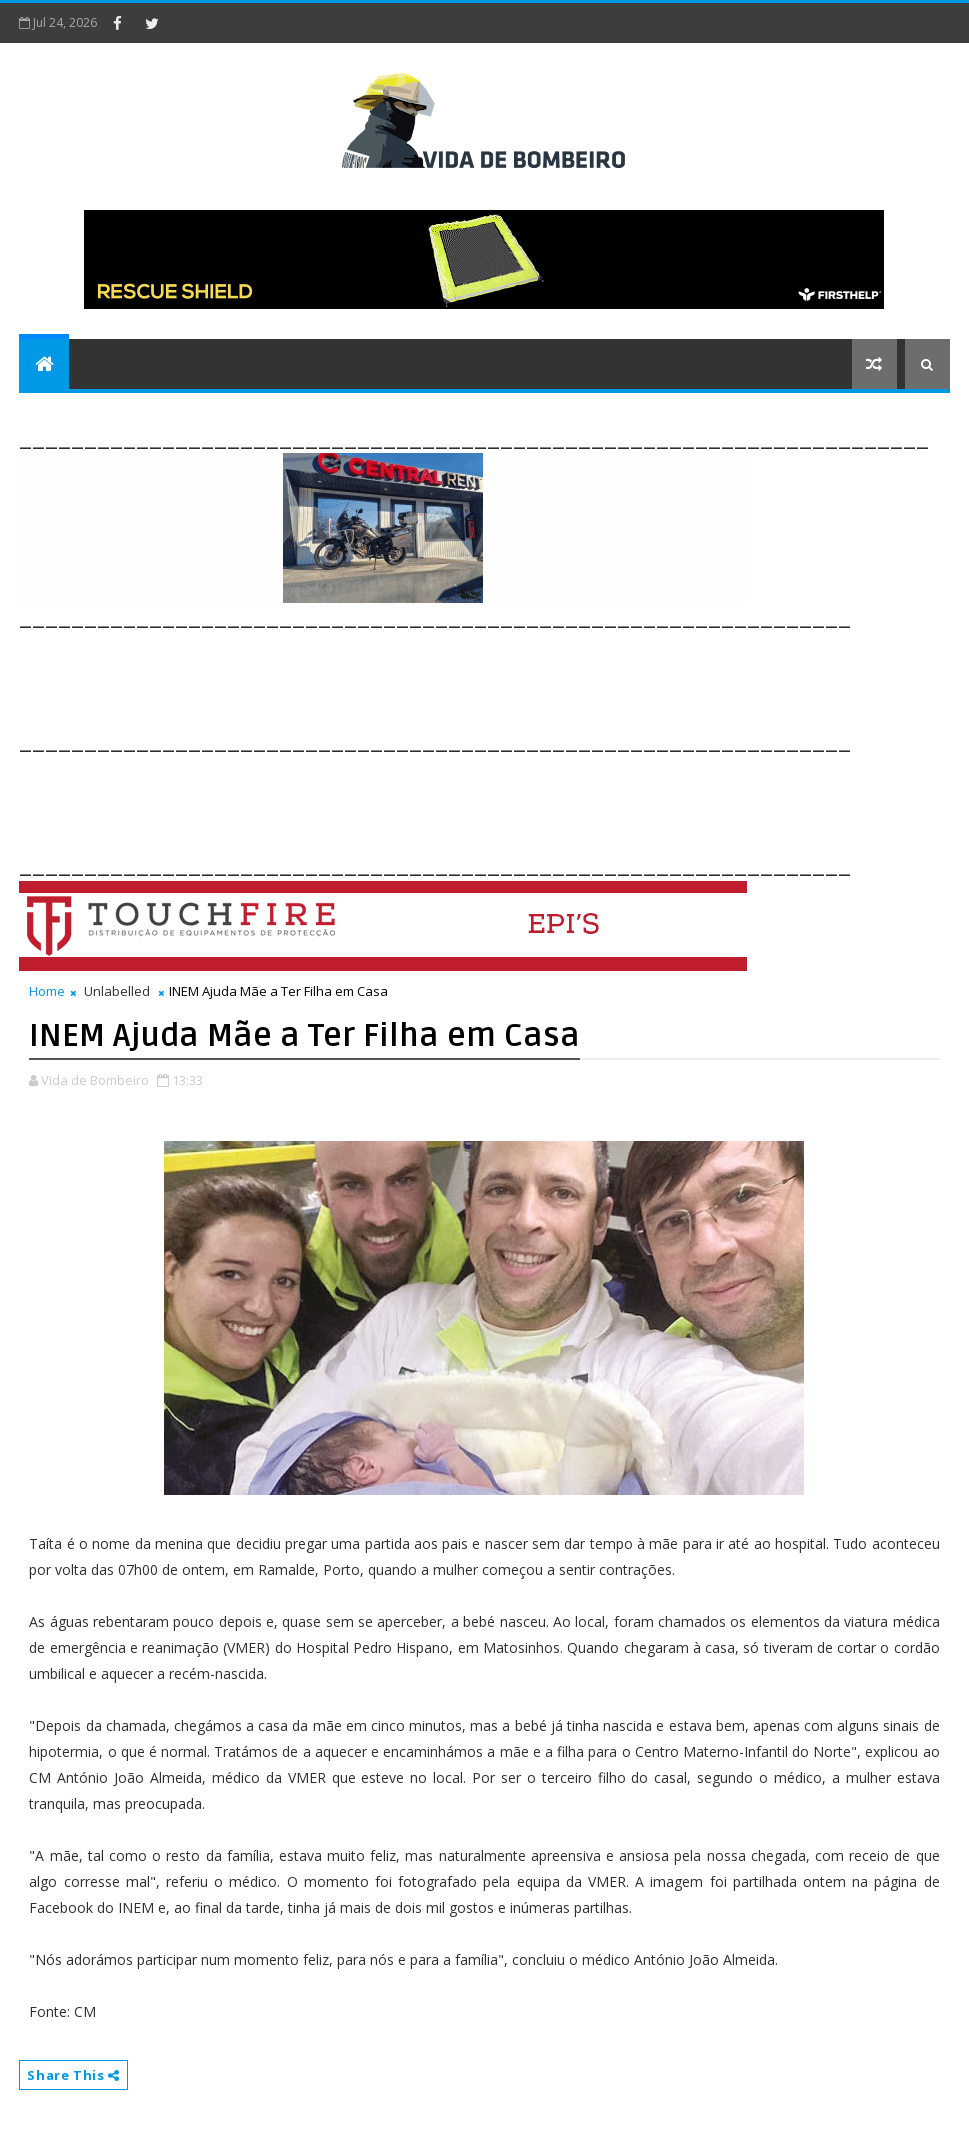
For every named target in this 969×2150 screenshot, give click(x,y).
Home (47, 991)
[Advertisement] (383, 678)
